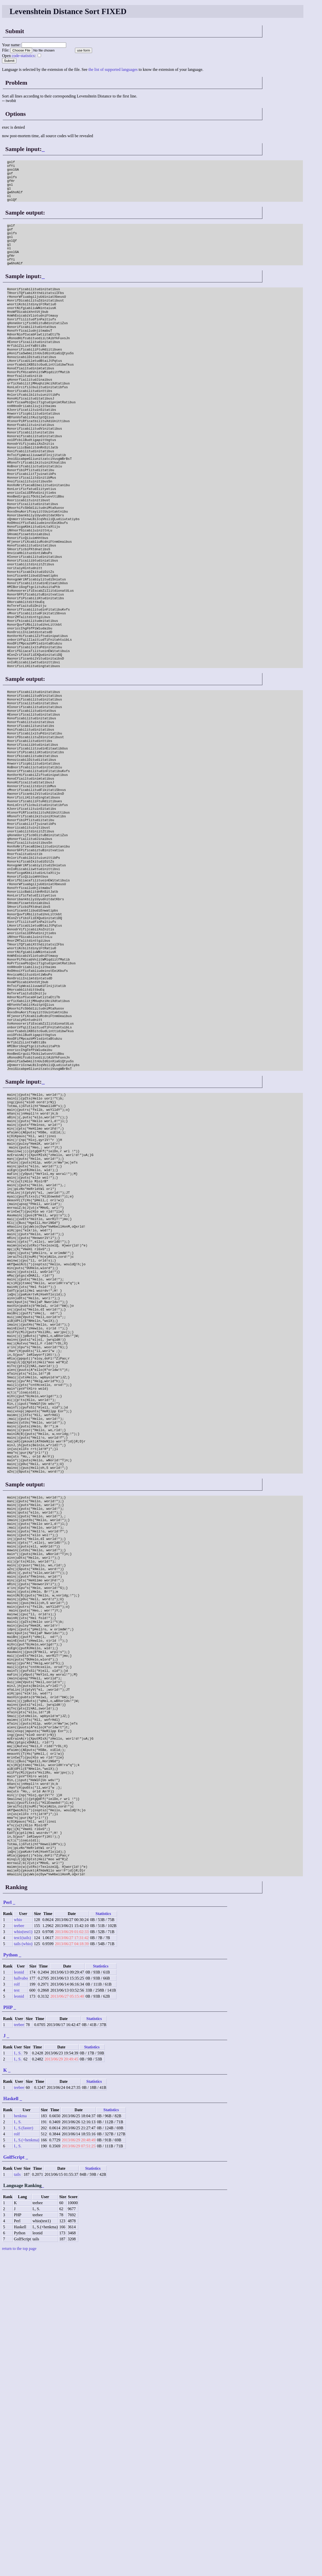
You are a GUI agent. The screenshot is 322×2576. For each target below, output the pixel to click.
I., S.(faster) (23, 2449)
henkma (20, 2437)
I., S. (17, 2374)
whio (18, 2241)
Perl (7, 2223)
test (16, 2311)
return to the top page (19, 2569)
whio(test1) (23, 2253)
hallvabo (21, 2299)
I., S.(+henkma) (26, 2461)
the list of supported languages (113, 69)
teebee (19, 2247)
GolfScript (13, 2478)
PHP (7, 2328)
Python (10, 2276)
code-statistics (23, 56)
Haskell (10, 2419)
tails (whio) (23, 2265)
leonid (19, 2293)
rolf (17, 2305)
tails (17, 2495)
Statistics (103, 2235)
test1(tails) (22, 2259)
